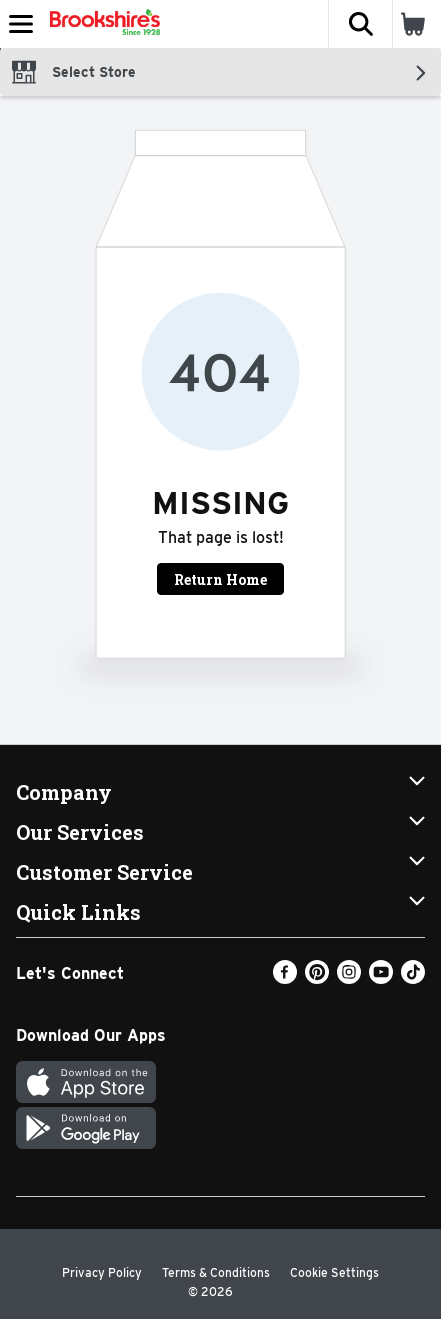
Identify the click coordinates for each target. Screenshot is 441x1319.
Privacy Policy (102, 1272)
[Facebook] (285, 978)
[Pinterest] (317, 978)
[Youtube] (381, 978)
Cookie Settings (334, 1272)
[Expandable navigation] (21, 24)
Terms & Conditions (216, 1272)
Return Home (220, 579)
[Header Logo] (101, 24)
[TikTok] (413, 978)
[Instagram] (349, 978)
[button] (360, 24)
